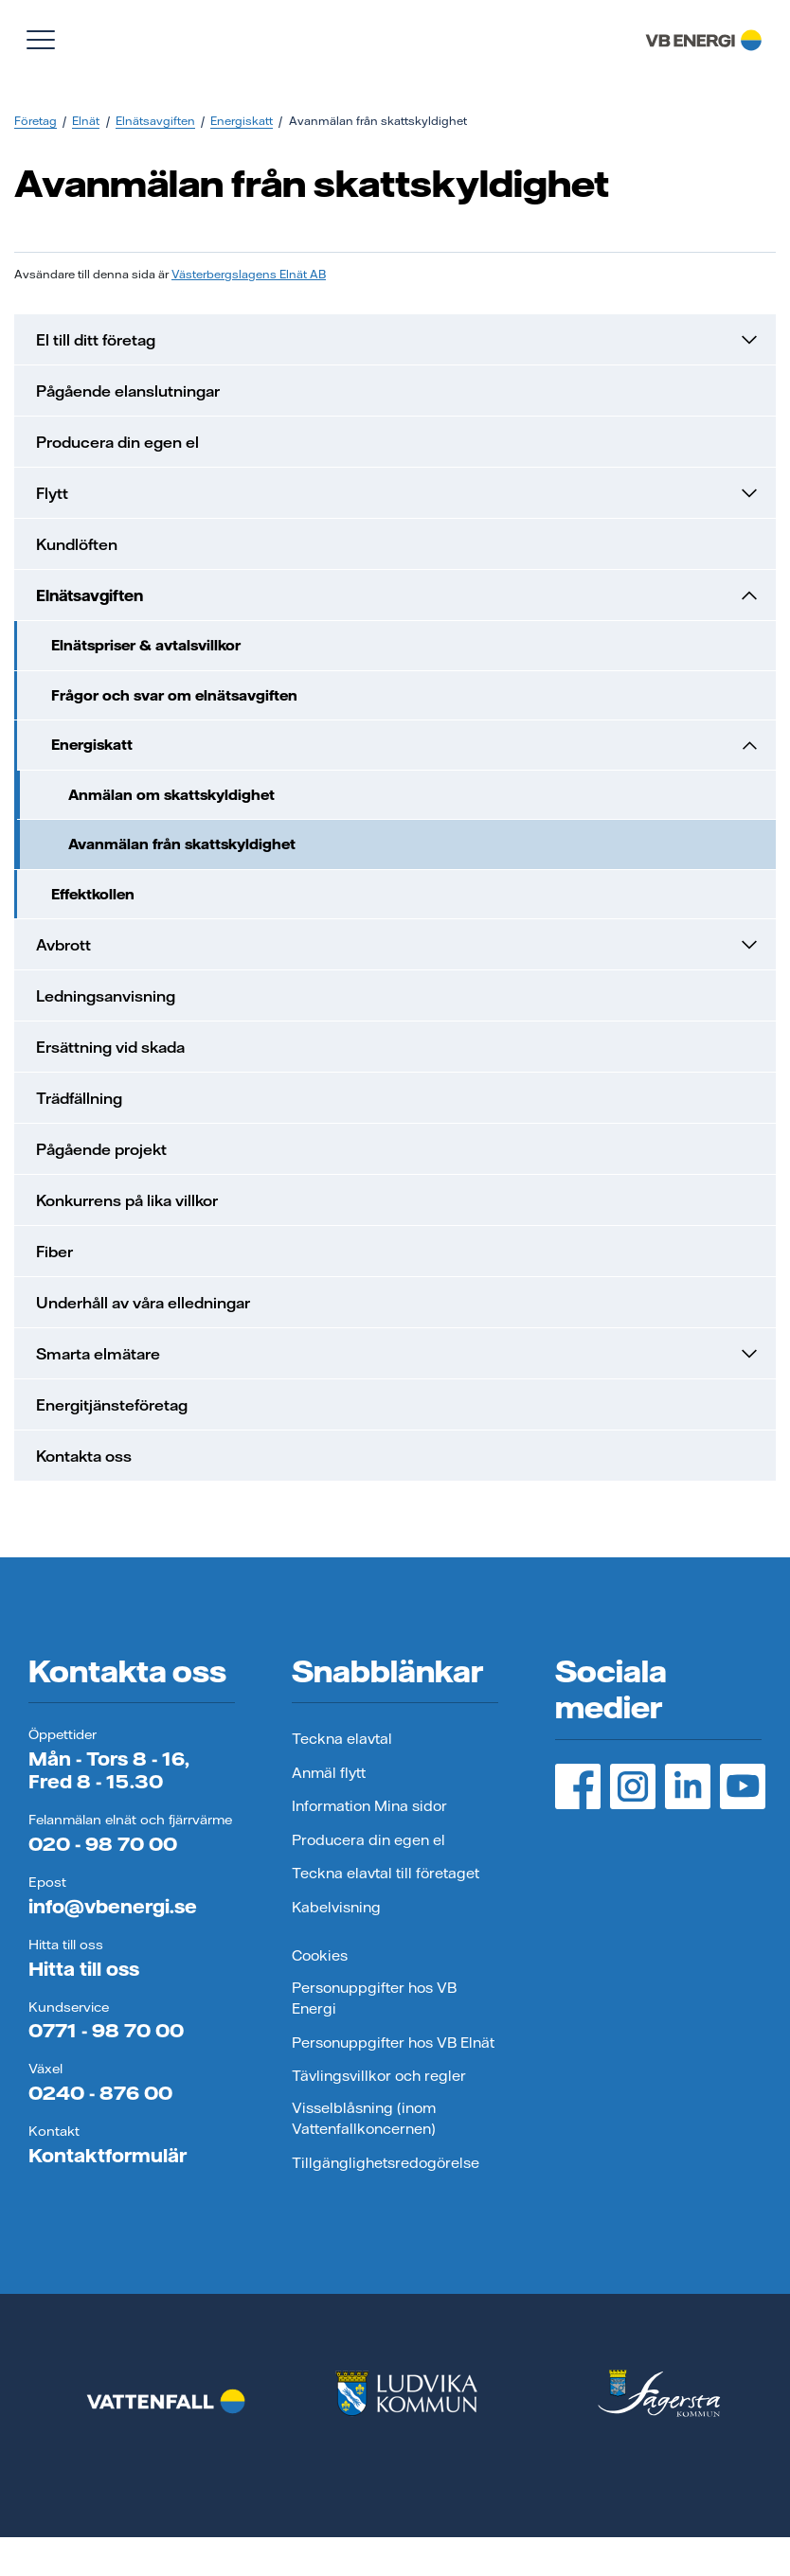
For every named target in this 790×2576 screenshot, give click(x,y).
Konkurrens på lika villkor (127, 1200)
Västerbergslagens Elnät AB (248, 274)
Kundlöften (76, 544)
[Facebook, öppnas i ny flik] (578, 1786)
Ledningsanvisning (105, 995)
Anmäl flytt (329, 1773)
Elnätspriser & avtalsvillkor (146, 645)
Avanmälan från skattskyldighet (182, 844)
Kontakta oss (84, 1456)
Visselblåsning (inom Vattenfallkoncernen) (364, 2119)
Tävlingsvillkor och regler (379, 2076)
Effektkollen (93, 894)
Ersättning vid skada (110, 1047)
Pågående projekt (101, 1149)
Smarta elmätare (398, 1353)
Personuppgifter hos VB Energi (374, 1998)
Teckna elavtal (342, 1739)
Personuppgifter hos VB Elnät (393, 2043)
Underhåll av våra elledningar (143, 1302)
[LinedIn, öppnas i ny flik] (687, 1786)
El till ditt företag (398, 340)
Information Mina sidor (369, 1806)
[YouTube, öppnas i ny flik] (742, 1786)
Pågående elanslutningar (128, 391)
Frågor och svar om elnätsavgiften (174, 695)
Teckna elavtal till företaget (385, 1873)
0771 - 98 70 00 (106, 2030)
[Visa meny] (40, 40)
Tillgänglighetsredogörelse (385, 2163)
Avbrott (398, 944)
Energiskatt (241, 121)
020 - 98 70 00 (102, 1844)
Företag (35, 121)
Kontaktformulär (107, 2155)
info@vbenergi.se (112, 1906)
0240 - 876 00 (100, 2093)
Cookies (320, 1955)
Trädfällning (79, 1098)
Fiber (54, 1251)
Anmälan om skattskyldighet (171, 795)
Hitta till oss (83, 1969)
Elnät (85, 121)
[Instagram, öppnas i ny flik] (632, 1786)
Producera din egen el (117, 442)
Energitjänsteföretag (112, 1404)
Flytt (398, 493)
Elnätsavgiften (155, 121)
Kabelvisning (336, 1907)
